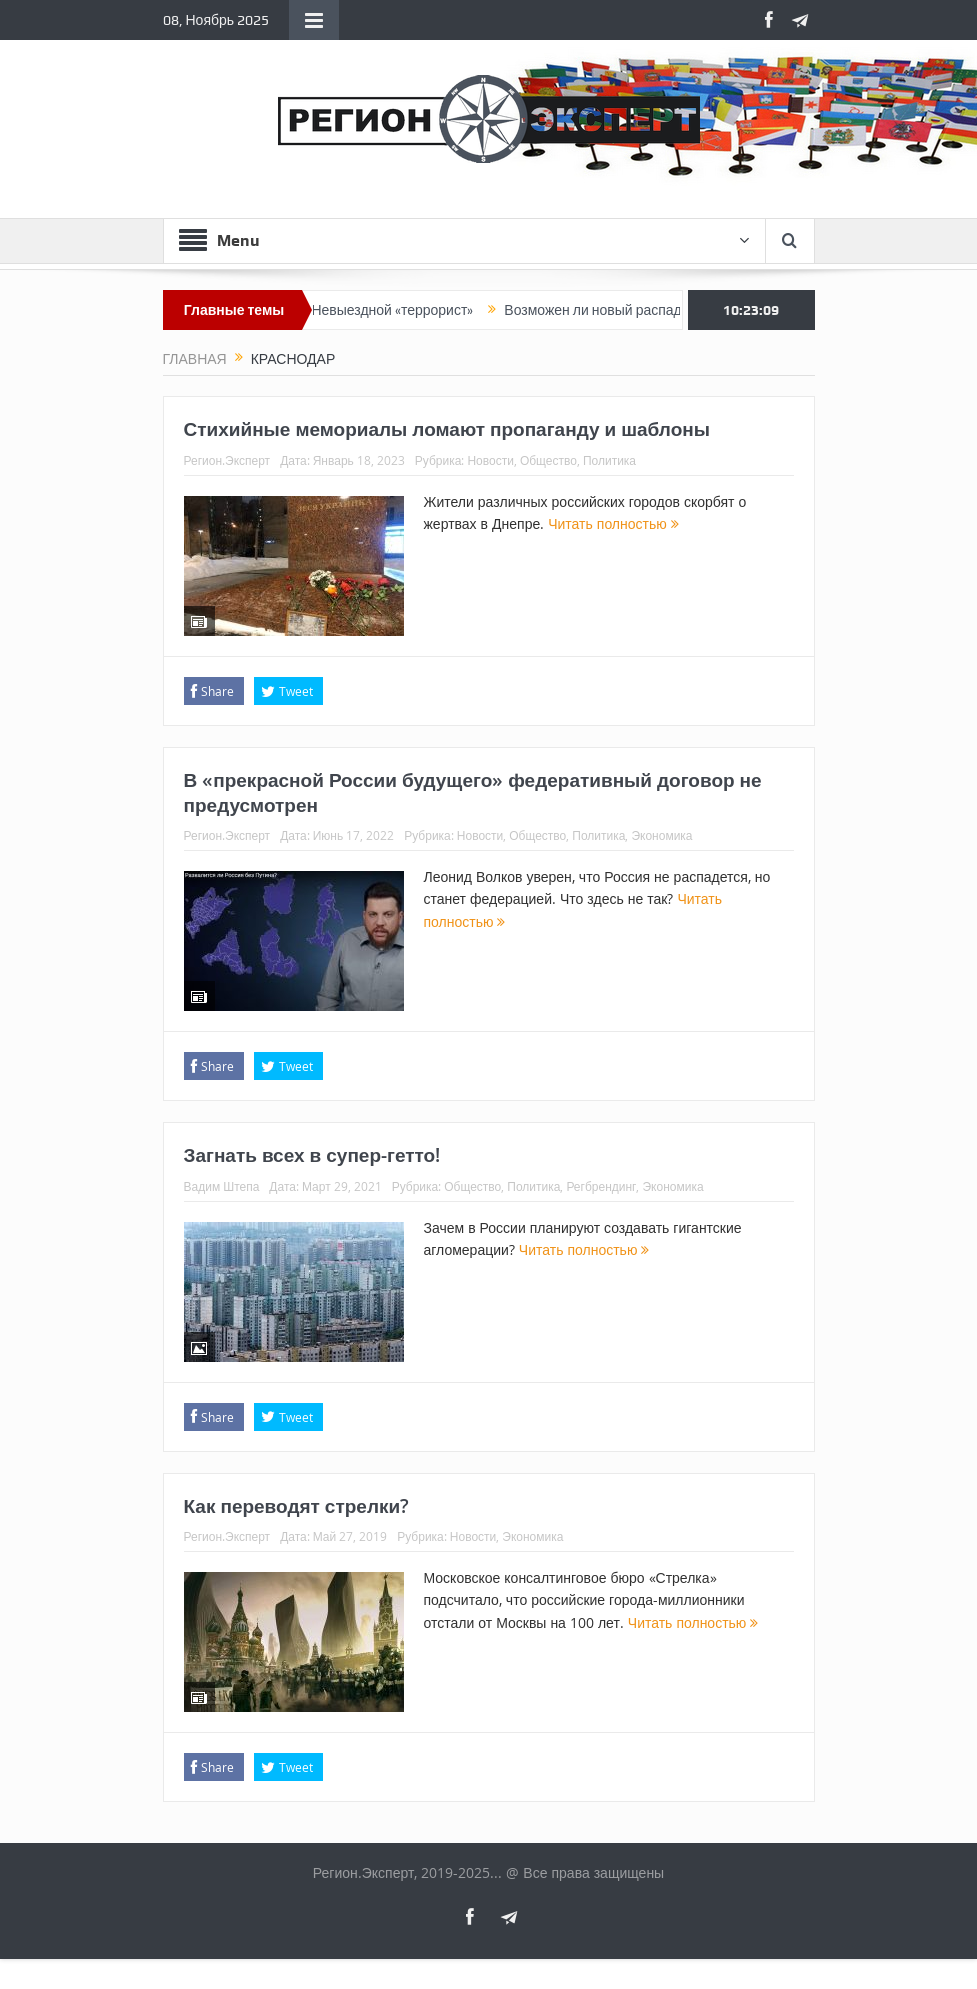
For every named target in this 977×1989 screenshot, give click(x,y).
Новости (490, 460)
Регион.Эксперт (227, 460)
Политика (609, 460)
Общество (548, 460)
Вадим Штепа (222, 1186)
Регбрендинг (601, 1186)
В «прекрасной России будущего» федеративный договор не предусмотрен (473, 792)
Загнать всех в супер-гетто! (312, 1155)
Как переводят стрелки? (297, 1506)
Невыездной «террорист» (402, 310)
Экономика (661, 835)
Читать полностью (613, 523)
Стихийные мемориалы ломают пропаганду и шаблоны (447, 429)
